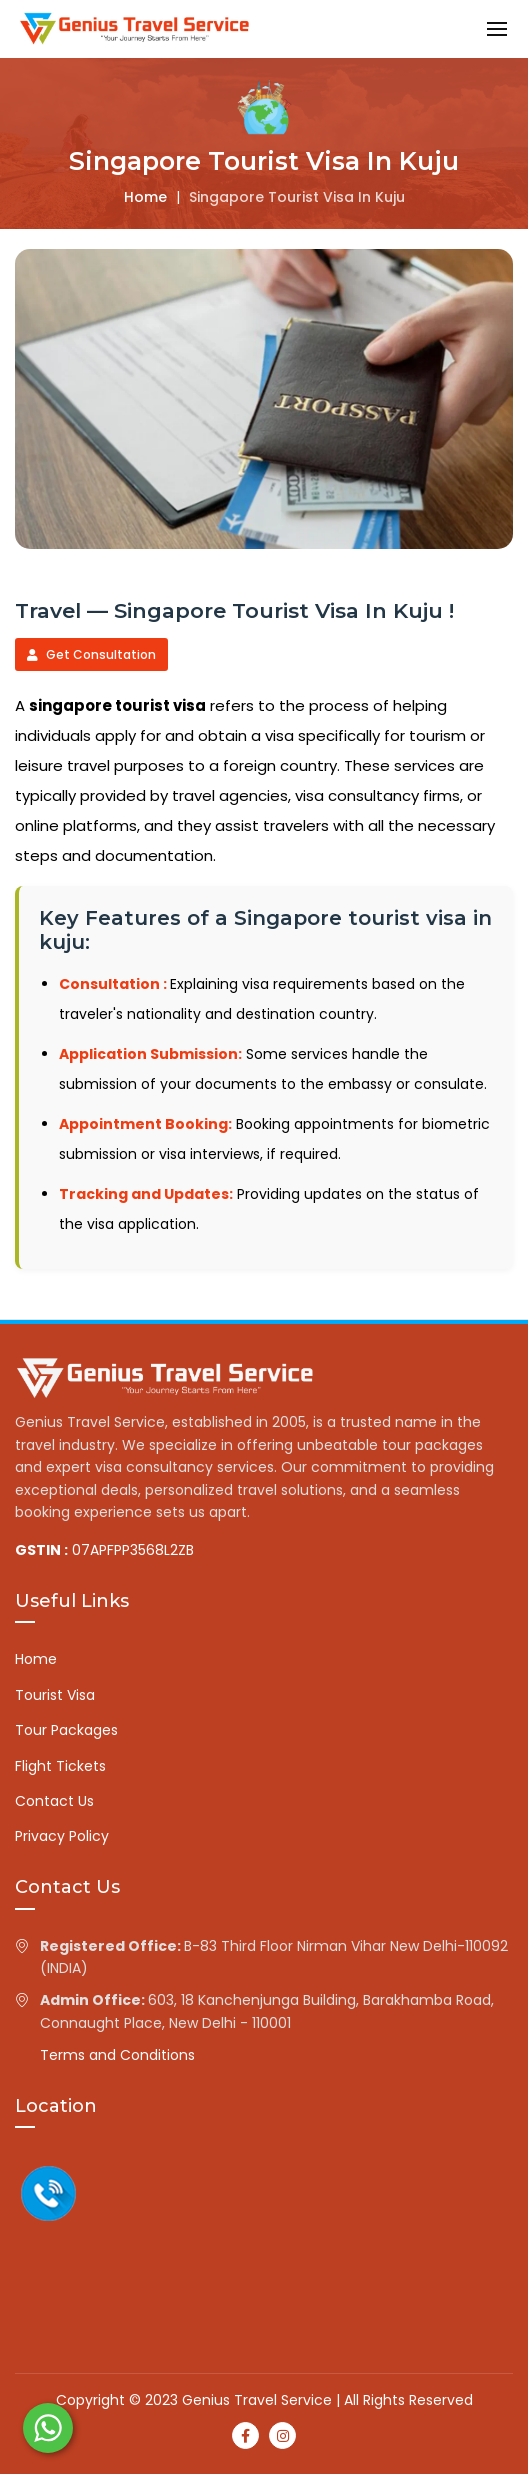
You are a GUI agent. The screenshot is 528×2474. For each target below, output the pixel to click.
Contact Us (54, 1801)
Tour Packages (66, 1730)
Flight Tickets (60, 1766)
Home (145, 197)
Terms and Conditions (117, 2055)
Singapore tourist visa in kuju (297, 197)
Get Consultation (91, 654)
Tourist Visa (55, 1695)
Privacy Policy (62, 1836)
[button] (497, 28)
